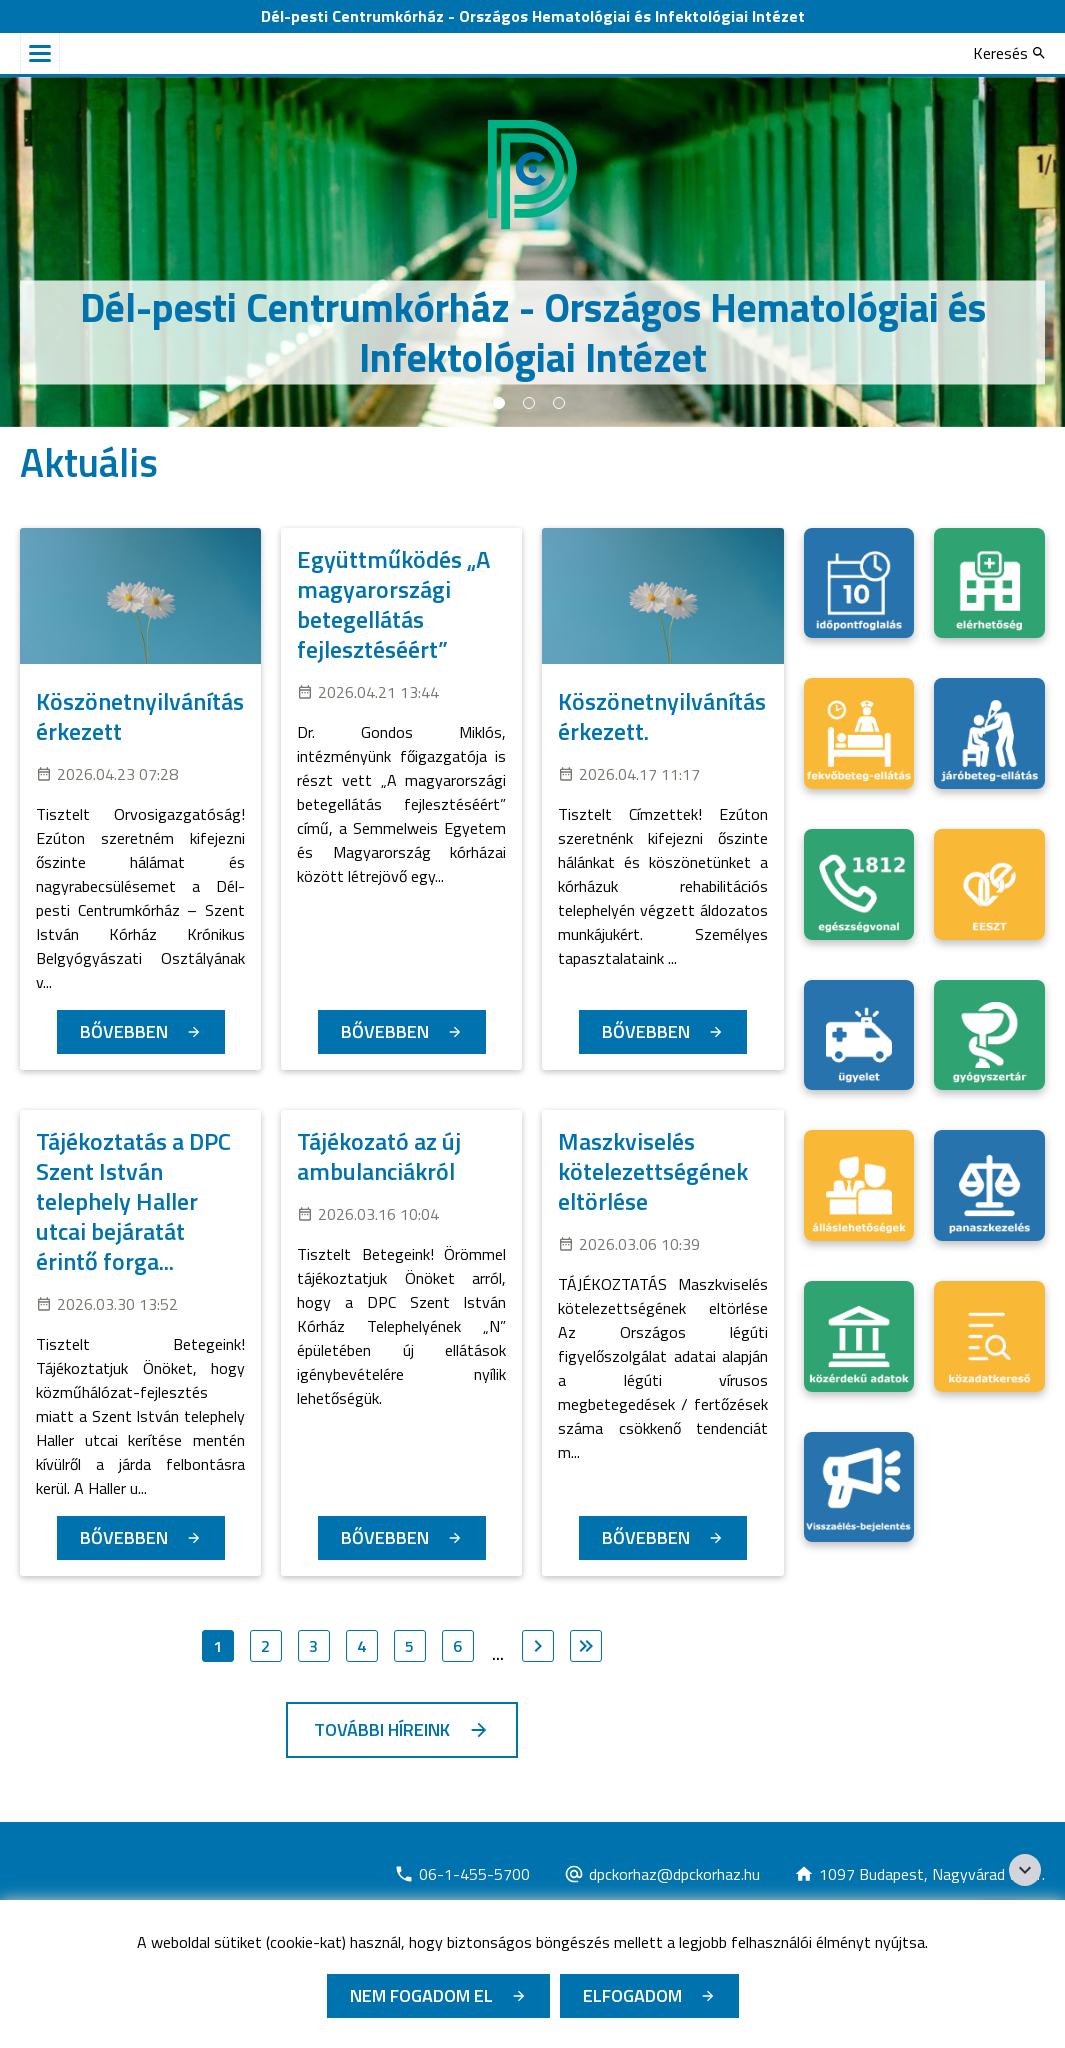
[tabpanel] (532, 252)
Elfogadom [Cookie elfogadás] (632, 1995)
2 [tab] (529, 403)
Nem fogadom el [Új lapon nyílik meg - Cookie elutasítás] (421, 1995)
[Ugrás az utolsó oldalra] (586, 1646)
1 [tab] (499, 403)
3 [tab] (559, 403)
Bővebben (124, 1031)
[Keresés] (1009, 53)
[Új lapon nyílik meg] (462, 1874)
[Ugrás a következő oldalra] (538, 1646)
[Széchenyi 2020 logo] (1025, 1870)
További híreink (382, 1729)
